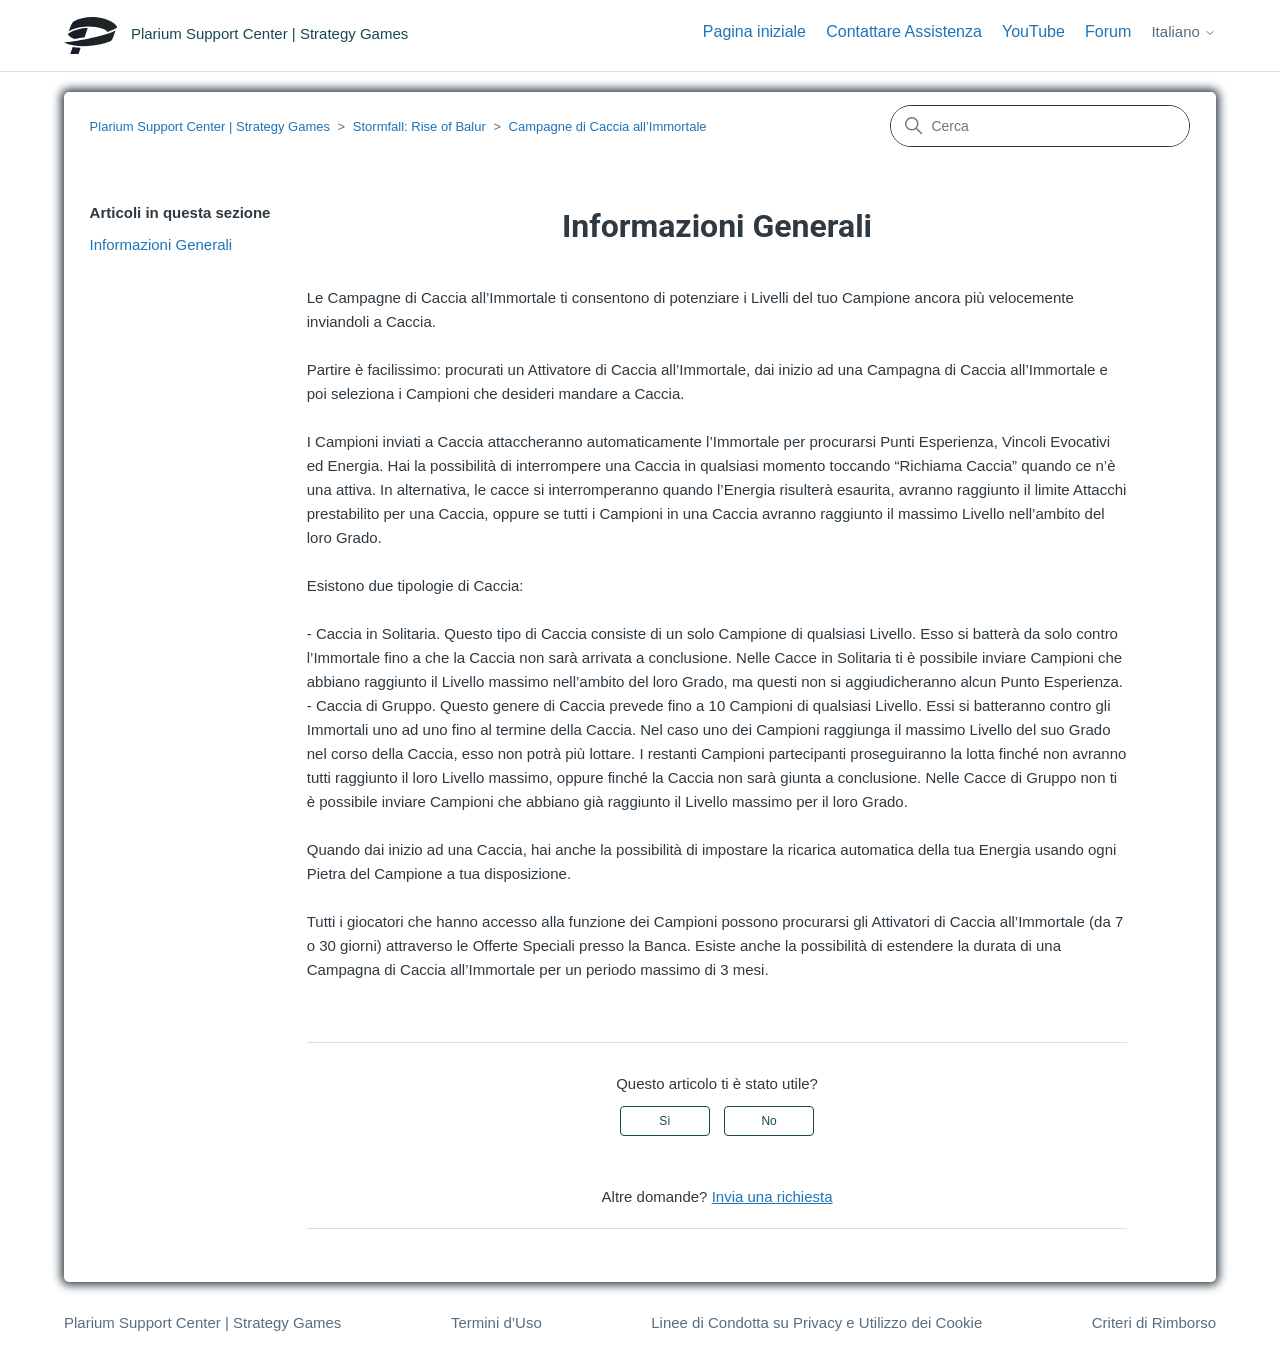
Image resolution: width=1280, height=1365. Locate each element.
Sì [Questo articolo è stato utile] (664, 1121)
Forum (1108, 31)
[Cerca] (1040, 126)
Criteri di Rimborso (1154, 1322)
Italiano (1183, 31)
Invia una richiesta (772, 1196)
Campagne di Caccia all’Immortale (608, 126)
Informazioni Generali (161, 244)
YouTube (1033, 31)
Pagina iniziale (754, 31)
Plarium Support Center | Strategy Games (210, 126)
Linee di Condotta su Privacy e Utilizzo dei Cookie (816, 1322)
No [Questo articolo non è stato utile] (768, 1121)
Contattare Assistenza (904, 31)
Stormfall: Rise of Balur (419, 126)
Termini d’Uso (496, 1322)
